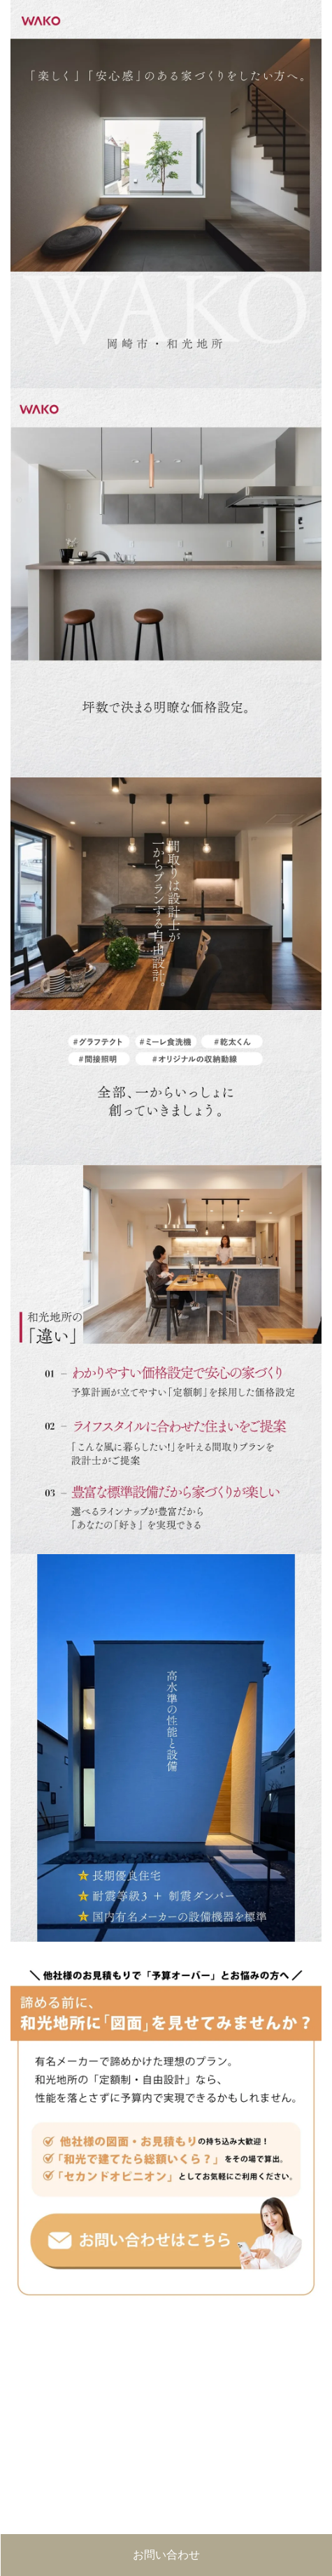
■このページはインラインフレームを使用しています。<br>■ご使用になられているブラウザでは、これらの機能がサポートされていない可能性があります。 (166, 2417)
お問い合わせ (166, 2555)
